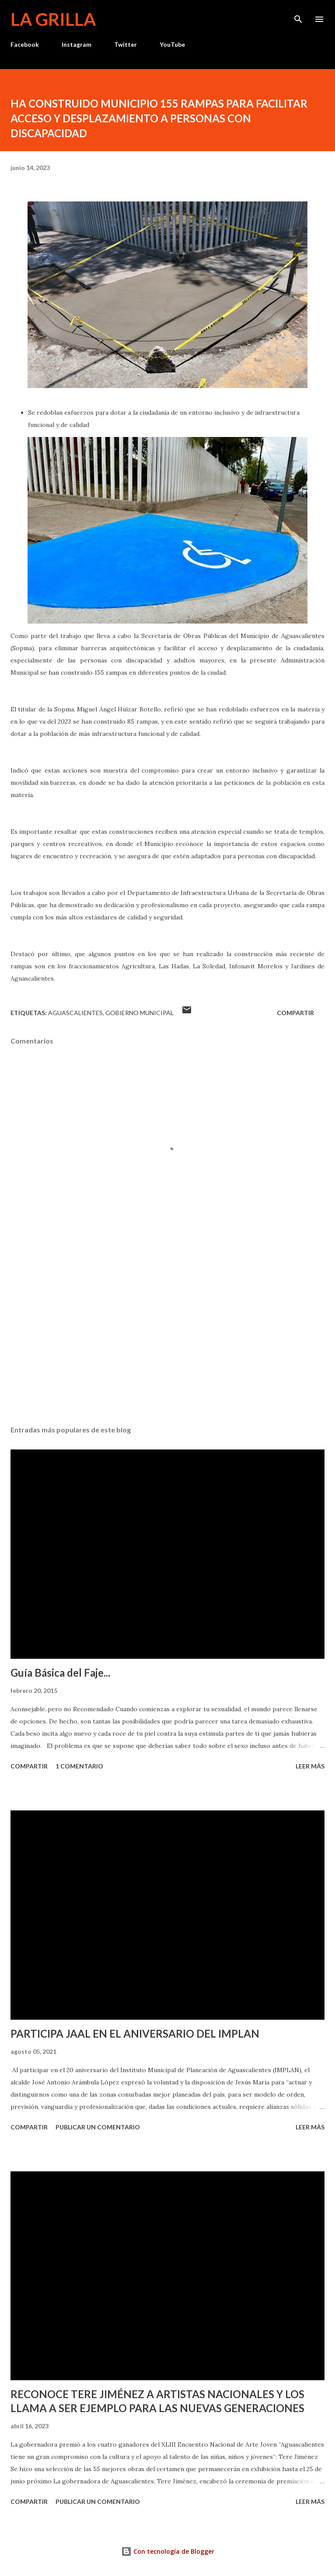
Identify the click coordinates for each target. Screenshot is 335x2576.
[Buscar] (298, 15)
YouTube (172, 44)
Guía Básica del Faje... (60, 1672)
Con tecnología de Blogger (167, 2551)
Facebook (24, 44)
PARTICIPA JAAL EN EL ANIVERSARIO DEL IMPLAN (134, 2033)
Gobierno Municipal (139, 1012)
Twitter (125, 44)
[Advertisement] (167, 1336)
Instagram (76, 44)
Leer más (310, 1766)
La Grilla (53, 19)
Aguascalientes (75, 1012)
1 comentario (79, 1766)
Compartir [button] (295, 1012)
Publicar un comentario (98, 2127)
